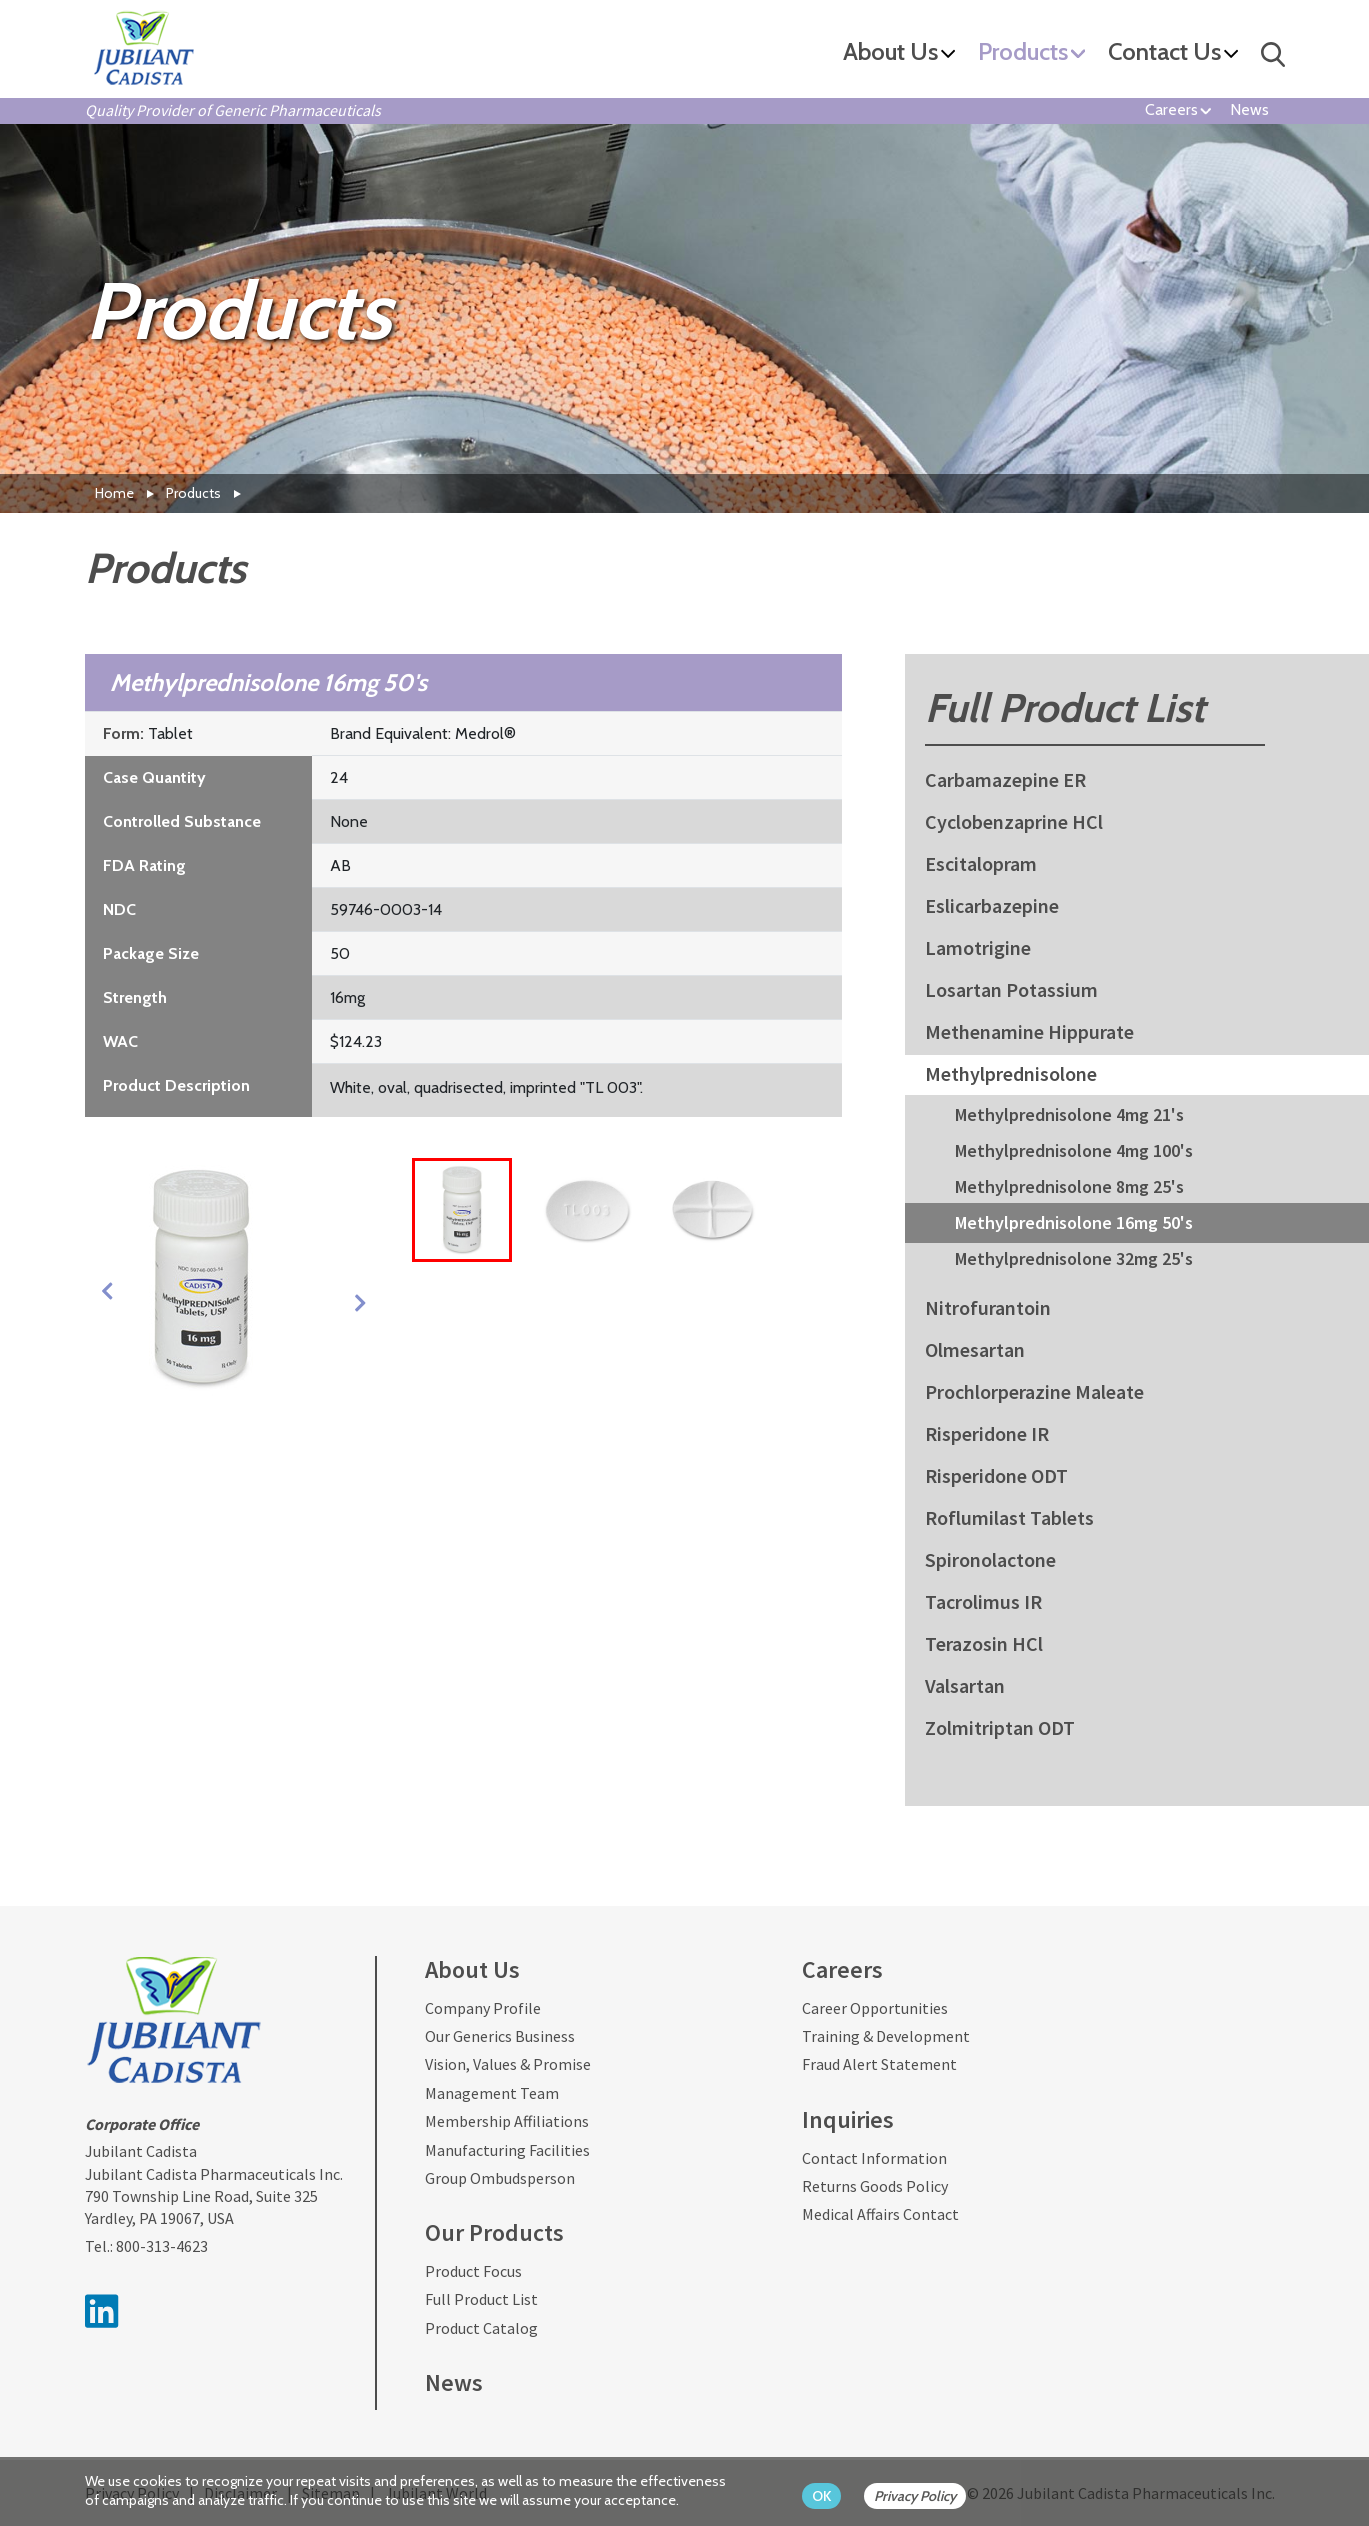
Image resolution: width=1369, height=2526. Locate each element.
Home (114, 493)
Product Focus (473, 2271)
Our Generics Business (500, 2036)
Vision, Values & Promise (508, 2064)
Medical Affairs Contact (880, 2214)
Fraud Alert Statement (879, 2064)
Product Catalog (481, 2328)
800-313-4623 (162, 2246)
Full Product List (481, 2299)
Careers (1171, 109)
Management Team (492, 2093)
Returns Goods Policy (875, 2186)
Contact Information (874, 2158)
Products (1023, 53)
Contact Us (1164, 53)
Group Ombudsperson (500, 2178)
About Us (890, 53)
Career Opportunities (875, 2008)
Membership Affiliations (507, 2121)
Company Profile (483, 2008)
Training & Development (886, 2036)
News (1249, 109)
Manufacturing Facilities (507, 2150)
